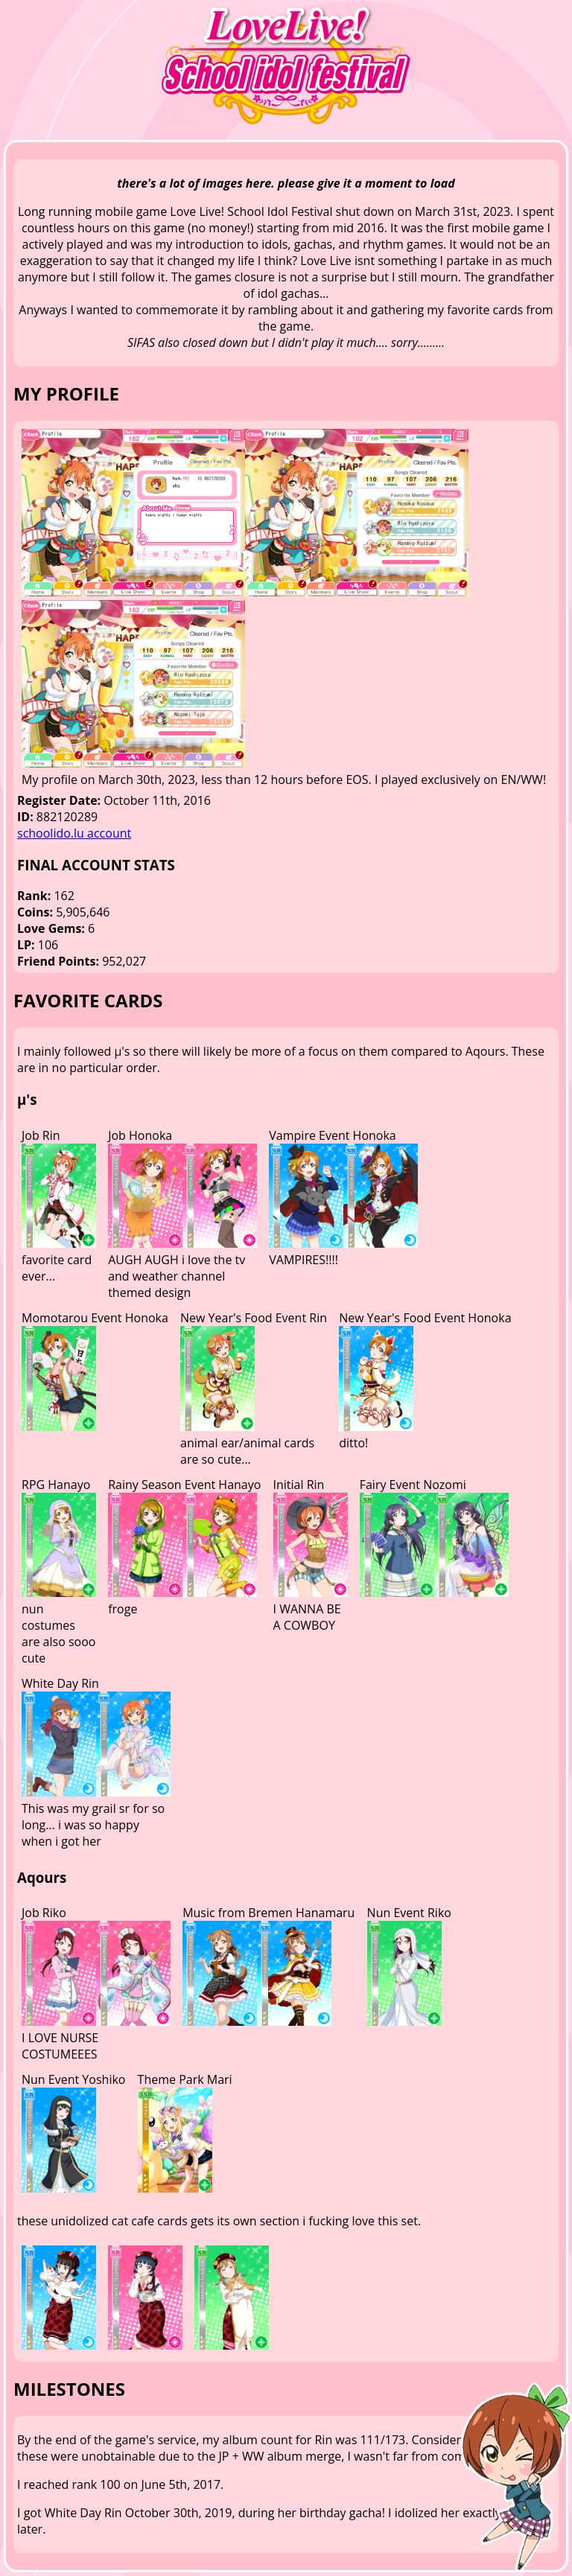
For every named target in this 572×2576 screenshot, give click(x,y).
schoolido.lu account (74, 833)
